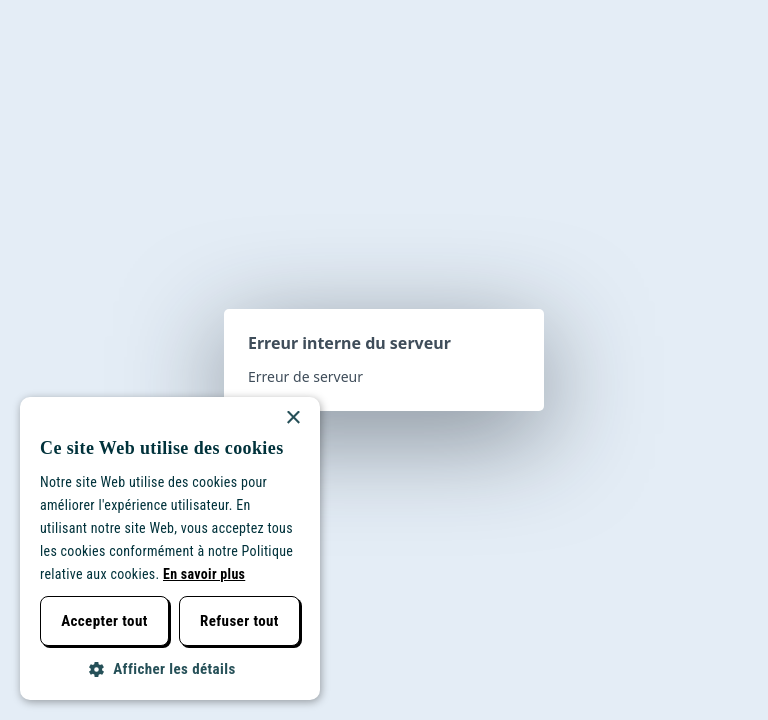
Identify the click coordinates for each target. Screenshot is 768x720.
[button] (170, 669)
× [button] (292, 418)
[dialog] (170, 548)
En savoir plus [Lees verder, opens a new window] (204, 574)
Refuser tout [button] (239, 621)
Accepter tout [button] (104, 621)
